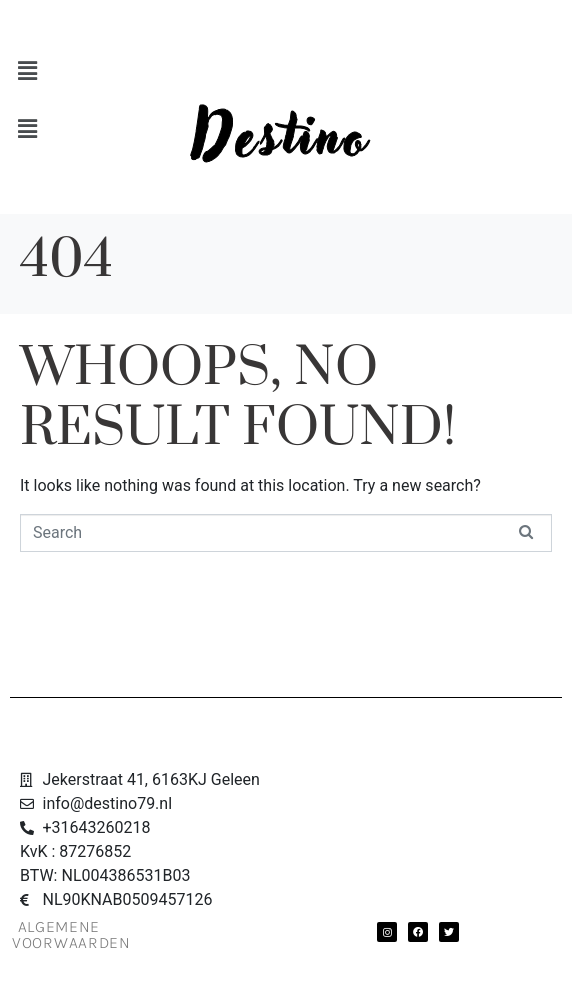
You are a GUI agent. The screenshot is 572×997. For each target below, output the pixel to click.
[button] (281, 71)
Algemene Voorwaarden (71, 934)
